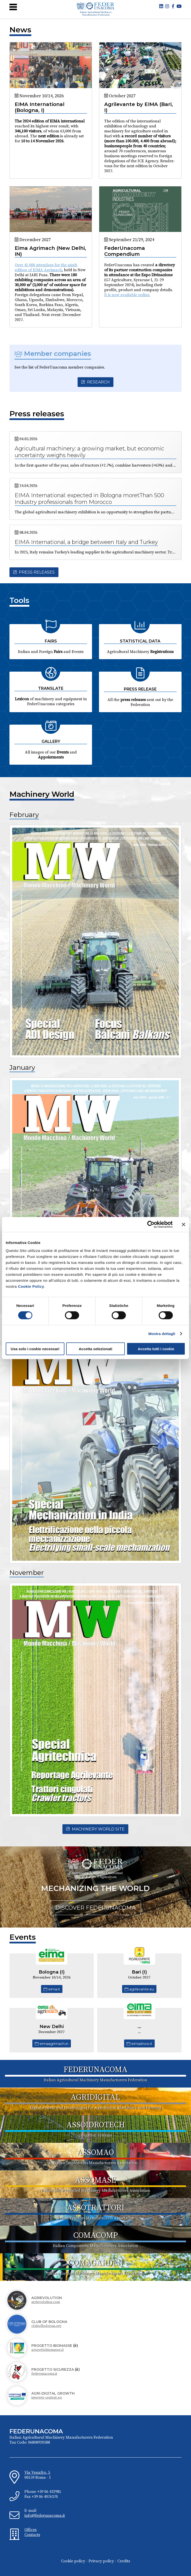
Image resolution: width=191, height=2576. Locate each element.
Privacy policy (101, 2561)
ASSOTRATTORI (95, 2208)
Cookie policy (73, 2561)
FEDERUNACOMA (96, 2070)
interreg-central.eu (46, 2397)
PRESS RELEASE (140, 689)
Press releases (36, 413)
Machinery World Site (95, 1829)
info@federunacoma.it (44, 2515)
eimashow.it (139, 2043)
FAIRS (51, 641)
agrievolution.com (45, 2302)
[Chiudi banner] (183, 1224)
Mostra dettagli (161, 1334)
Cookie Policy (31, 1286)
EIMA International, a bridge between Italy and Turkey (86, 542)
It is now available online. (127, 294)
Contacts (32, 2534)
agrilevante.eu (139, 1988)
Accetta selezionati (95, 1348)
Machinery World (41, 794)
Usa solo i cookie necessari (35, 1348)
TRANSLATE (50, 688)
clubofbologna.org (46, 2326)
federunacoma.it (44, 2373)
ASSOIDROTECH (95, 2125)
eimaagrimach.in (51, 2043)
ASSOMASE (95, 2180)
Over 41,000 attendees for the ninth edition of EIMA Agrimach (46, 267)
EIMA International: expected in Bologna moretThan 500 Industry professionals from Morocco (89, 498)
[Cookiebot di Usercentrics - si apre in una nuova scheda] (151, 1224)
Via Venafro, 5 (37, 2472)
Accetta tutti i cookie (156, 1348)
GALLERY (51, 741)
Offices (30, 2529)
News (20, 29)
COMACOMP (95, 2236)
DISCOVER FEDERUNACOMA (95, 1907)
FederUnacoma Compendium (124, 251)
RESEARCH (95, 382)
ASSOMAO (95, 2153)
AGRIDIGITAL (95, 2097)
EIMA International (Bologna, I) (39, 107)
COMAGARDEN (95, 2263)
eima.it (52, 1988)
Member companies (52, 354)
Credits (123, 2561)
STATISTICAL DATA (140, 641)
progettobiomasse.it (47, 2350)
